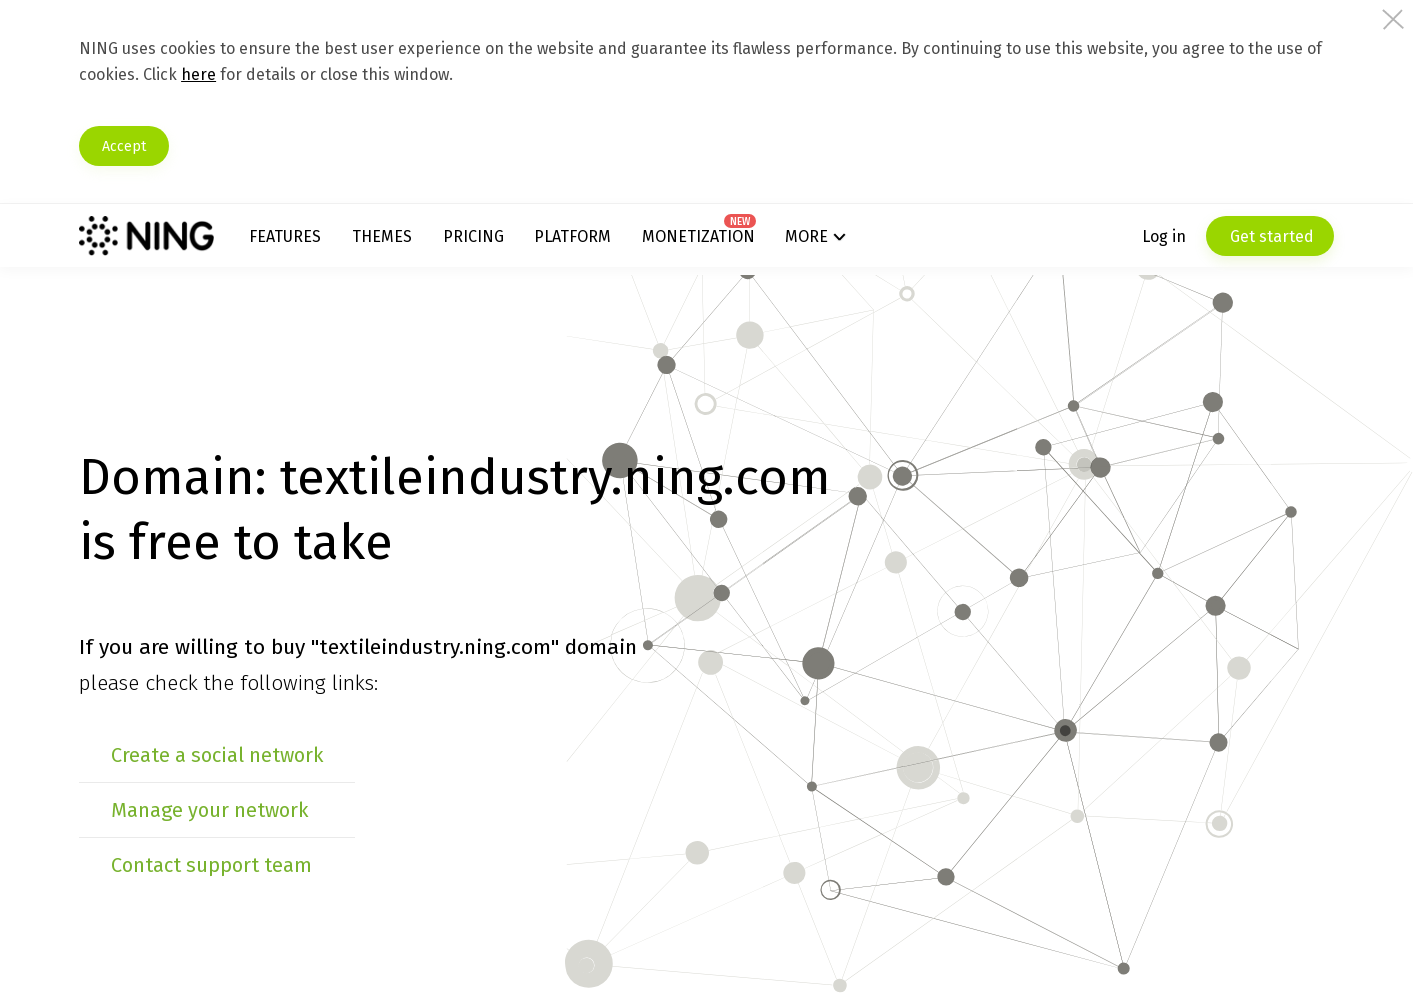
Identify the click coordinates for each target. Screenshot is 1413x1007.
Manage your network (252, 810)
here (319, 74)
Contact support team (254, 865)
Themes (414, 239)
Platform (590, 239)
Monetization (708, 239)
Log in (1122, 239)
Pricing (497, 239)
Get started (1228, 239)
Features (324, 239)
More (810, 239)
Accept (180, 146)
